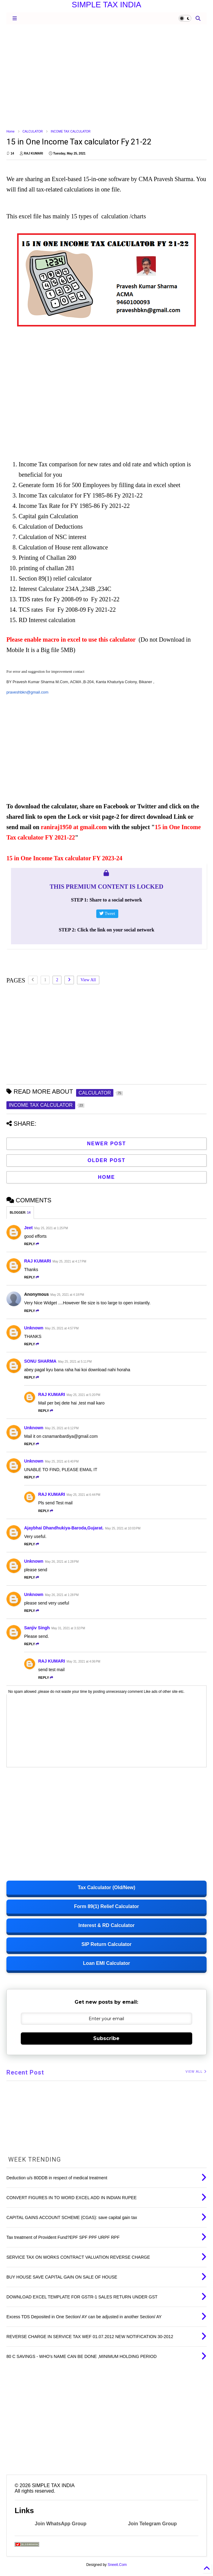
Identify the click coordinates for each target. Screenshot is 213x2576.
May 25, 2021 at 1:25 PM (51, 1228)
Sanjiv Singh (37, 1627)
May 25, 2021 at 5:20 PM (83, 1395)
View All (88, 980)
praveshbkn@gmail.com (27, 692)
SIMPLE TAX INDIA (106, 4)
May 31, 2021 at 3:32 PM (68, 1628)
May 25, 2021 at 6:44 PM (83, 1494)
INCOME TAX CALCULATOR (70, 131)
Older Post (106, 1160)
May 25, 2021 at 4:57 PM (62, 1328)
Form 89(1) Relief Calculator (106, 1906)
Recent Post (25, 2072)
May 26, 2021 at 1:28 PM (62, 1561)
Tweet (107, 913)
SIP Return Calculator (106, 1944)
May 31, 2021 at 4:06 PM (83, 1661)
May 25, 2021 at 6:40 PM (62, 1461)
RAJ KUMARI (37, 1261)
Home (10, 131)
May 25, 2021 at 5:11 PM (75, 1361)
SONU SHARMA (40, 1361)
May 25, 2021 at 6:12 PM (62, 1428)
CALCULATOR (33, 131)
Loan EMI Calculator (106, 1963)
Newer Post (106, 1143)
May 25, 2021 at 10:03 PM (123, 1528)
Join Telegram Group (152, 2523)
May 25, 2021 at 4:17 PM (69, 1261)
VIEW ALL (196, 2072)
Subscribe (106, 2038)
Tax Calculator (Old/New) (106, 1887)
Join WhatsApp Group (60, 2523)
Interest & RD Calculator (106, 1925)
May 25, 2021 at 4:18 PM (67, 1294)
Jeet (28, 1227)
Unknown (33, 1327)
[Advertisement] (106, 76)
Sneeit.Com (117, 2565)
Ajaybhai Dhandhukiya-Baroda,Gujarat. (64, 1527)
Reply (31, 1244)
